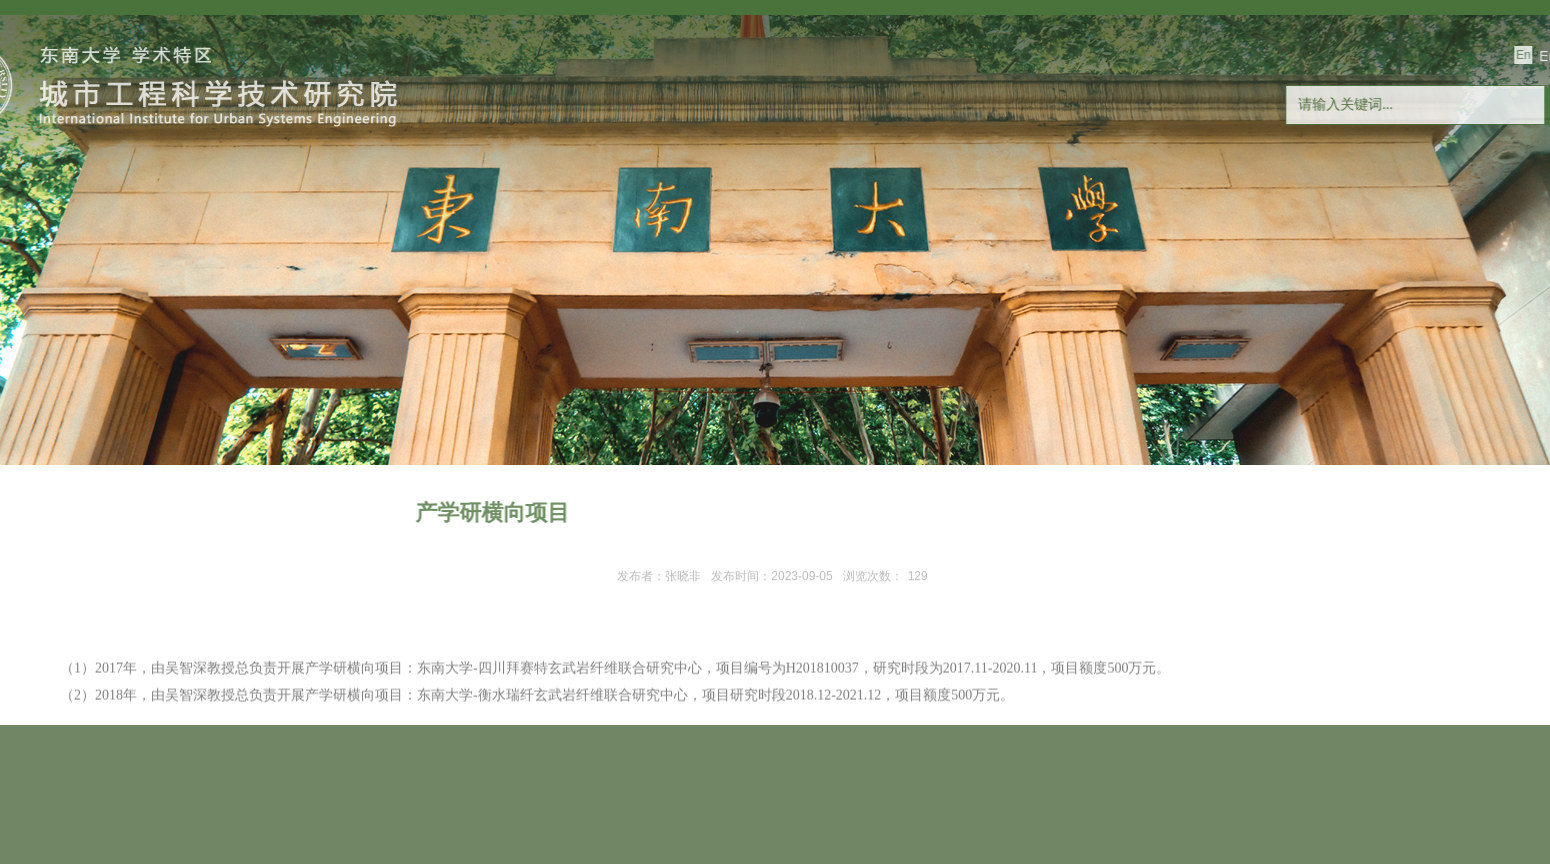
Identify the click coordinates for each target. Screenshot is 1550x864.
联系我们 (1462, 240)
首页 (88, 240)
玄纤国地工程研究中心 (1137, 240)
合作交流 (812, 240)
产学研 (957, 240)
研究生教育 (667, 240)
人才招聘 (1317, 240)
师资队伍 (378, 240)
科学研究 (523, 240)
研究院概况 (232, 240)
